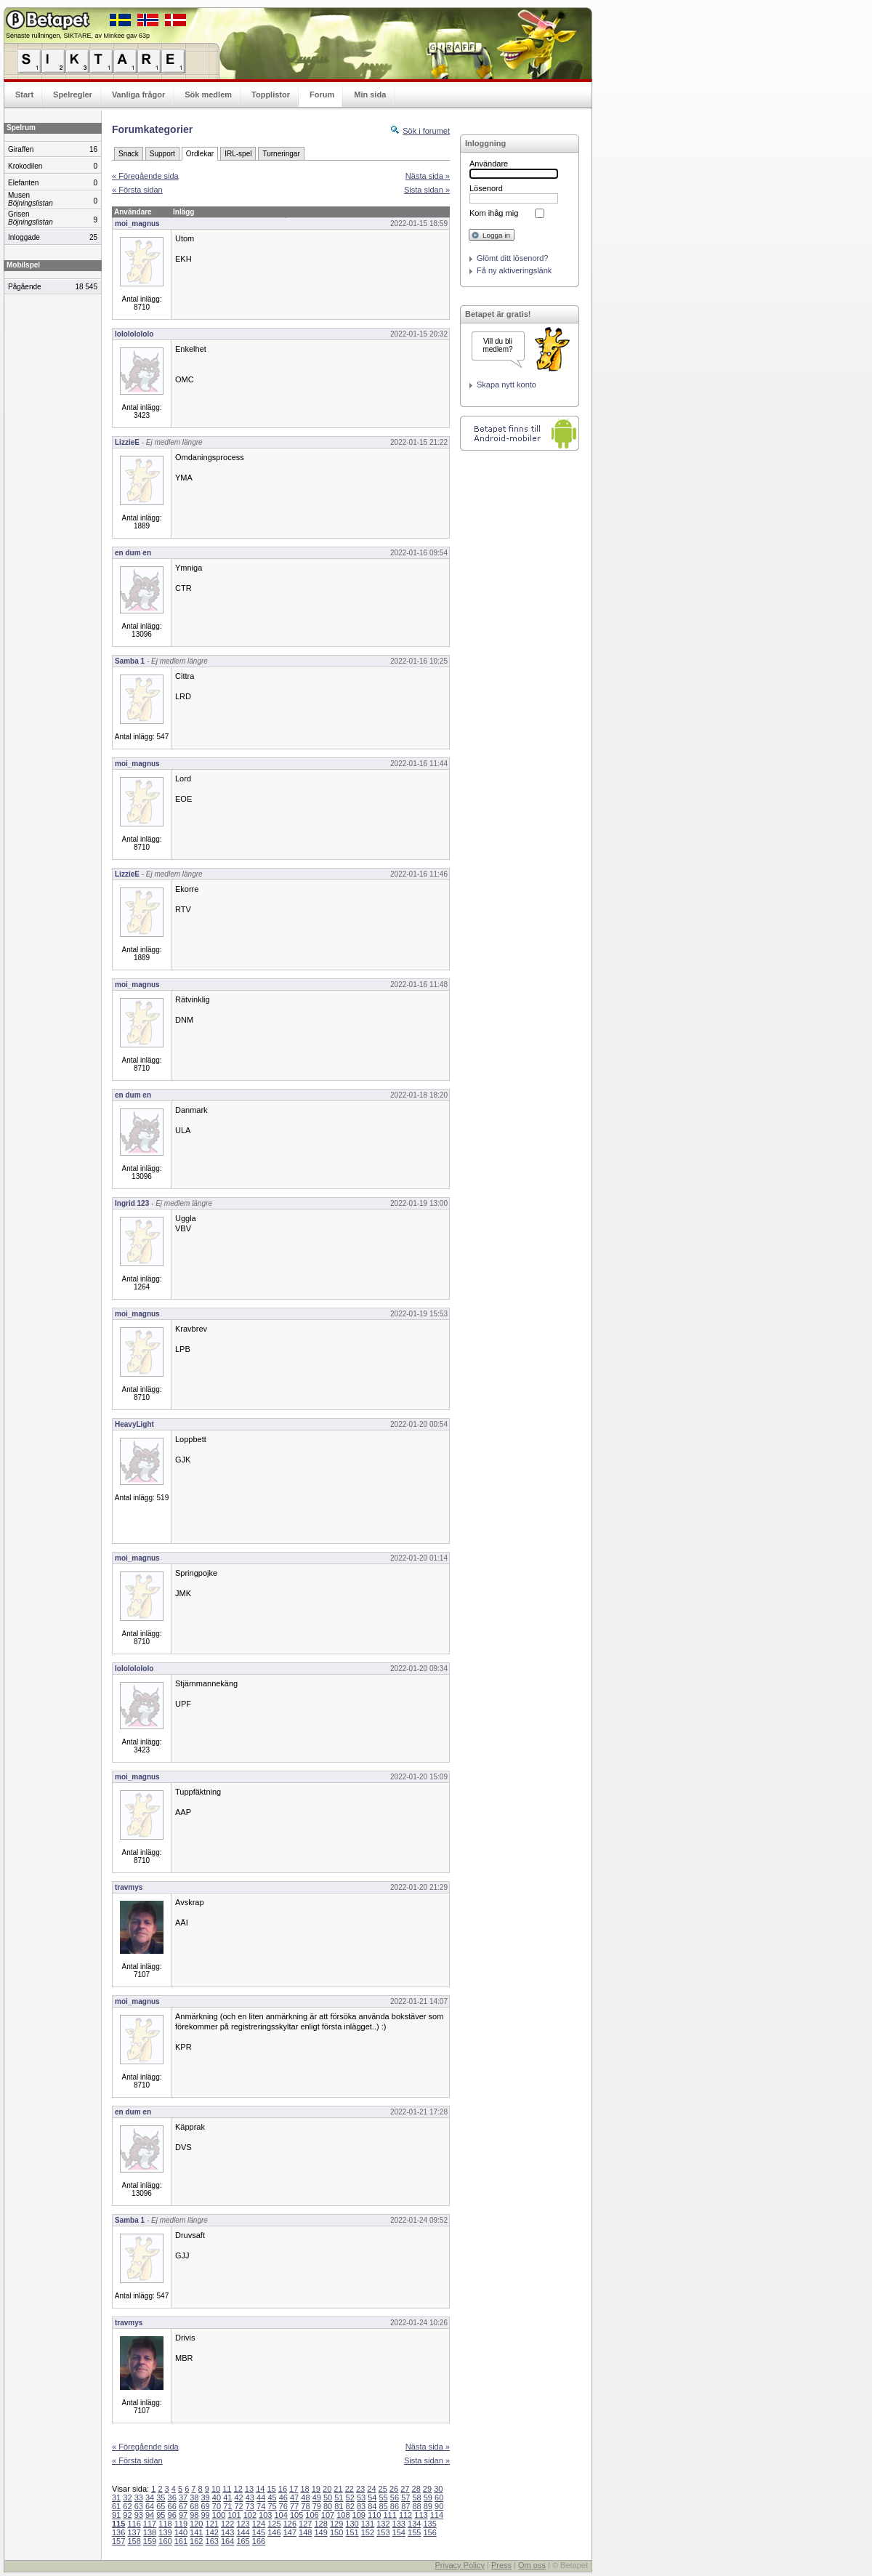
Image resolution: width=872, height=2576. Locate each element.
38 (194, 2497)
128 (320, 2523)
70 (216, 2506)
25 (383, 2488)
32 (127, 2497)
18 (304, 2488)
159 (149, 2541)
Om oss (532, 2565)
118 (164, 2523)
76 (283, 2506)
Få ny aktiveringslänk (514, 270)
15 (271, 2488)
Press (501, 2565)
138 (149, 2532)
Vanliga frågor (138, 94)
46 (283, 2497)
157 (118, 2541)
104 (281, 2515)
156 (429, 2532)
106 (311, 2515)
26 (393, 2488)
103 (265, 2515)
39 (205, 2497)
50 (327, 2497)
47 (294, 2497)
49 (316, 2497)
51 (338, 2497)
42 (238, 2497)
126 (289, 2523)
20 (327, 2488)
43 (250, 2497)
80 (327, 2506)
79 (316, 2506)
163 (212, 2541)
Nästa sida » (427, 176)
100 (218, 2515)
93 (138, 2515)
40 (216, 2497)
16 (282, 2488)
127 (305, 2523)
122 (227, 2523)
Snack (128, 154)
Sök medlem (208, 94)
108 (343, 2515)
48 (305, 2497)
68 (194, 2506)
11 (226, 2488)
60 (439, 2497)
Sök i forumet (426, 130)
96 (172, 2515)
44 (261, 2497)
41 (227, 2497)
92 (127, 2515)
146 (273, 2532)
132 (382, 2523)
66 (172, 2506)
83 (361, 2506)
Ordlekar (200, 154)
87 (405, 2506)
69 (205, 2506)
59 (428, 2497)
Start (24, 94)
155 (414, 2532)
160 (164, 2541)
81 (338, 2506)
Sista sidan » (427, 189)
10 (215, 2488)
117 (149, 2523)
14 (260, 2488)
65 (160, 2506)
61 (116, 2506)
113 (420, 2515)
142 (212, 2532)
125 (273, 2523)
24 (371, 2488)
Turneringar (280, 154)
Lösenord (486, 188)
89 (428, 2506)
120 (196, 2523)
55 (383, 2497)
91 (116, 2515)
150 (336, 2532)
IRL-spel (238, 154)
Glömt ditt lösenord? (512, 258)
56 (394, 2497)
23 (360, 2488)
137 (133, 2532)
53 (361, 2497)
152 (367, 2532)
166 (258, 2541)
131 (367, 2523)
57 (405, 2497)
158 (133, 2541)
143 (227, 2532)
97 (183, 2515)
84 (372, 2506)
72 (238, 2506)
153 (382, 2532)
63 (138, 2506)
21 (338, 2488)
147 (289, 2532)
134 (414, 2523)
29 (427, 2488)
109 (359, 2515)
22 (349, 2488)
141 (196, 2532)
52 (350, 2497)
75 (271, 2506)
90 (439, 2506)
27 (404, 2488)
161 (180, 2541)
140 (180, 2532)
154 (398, 2532)
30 (438, 2488)
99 (205, 2515)
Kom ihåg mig (493, 213)
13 (249, 2488)
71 (227, 2506)
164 (227, 2541)
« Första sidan (137, 189)
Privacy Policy (459, 2565)
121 (212, 2523)
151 (351, 2532)
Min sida (370, 94)
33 (138, 2497)
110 (374, 2515)
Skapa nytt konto (506, 384)
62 (127, 2506)
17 (293, 2488)
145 (258, 2532)
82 (350, 2506)
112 (405, 2515)
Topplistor (270, 94)
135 (429, 2523)
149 (320, 2532)
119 (180, 2523)
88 (416, 2506)
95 (160, 2515)
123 (242, 2523)
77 (294, 2506)
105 (296, 2515)
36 (172, 2497)
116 (133, 2523)
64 (149, 2506)
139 (164, 2532)
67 (183, 2506)
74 (261, 2506)
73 (250, 2506)
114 (436, 2515)
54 (372, 2497)
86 (394, 2506)
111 (389, 2515)
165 (242, 2541)
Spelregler (72, 94)
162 (196, 2541)
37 (183, 2497)
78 (305, 2506)
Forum (322, 94)
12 (238, 2488)
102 (250, 2515)
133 (398, 2523)
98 (194, 2515)
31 (116, 2497)
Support (162, 154)
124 (258, 2523)
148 (305, 2532)
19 (316, 2488)
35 (160, 2497)
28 (416, 2488)
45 (271, 2497)
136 (118, 2532)
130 (351, 2523)
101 (234, 2515)
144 (242, 2532)
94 (149, 2515)
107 (327, 2515)
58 (416, 2497)
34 (149, 2497)
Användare (488, 163)
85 (383, 2506)
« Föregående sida (145, 176)
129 (336, 2523)
